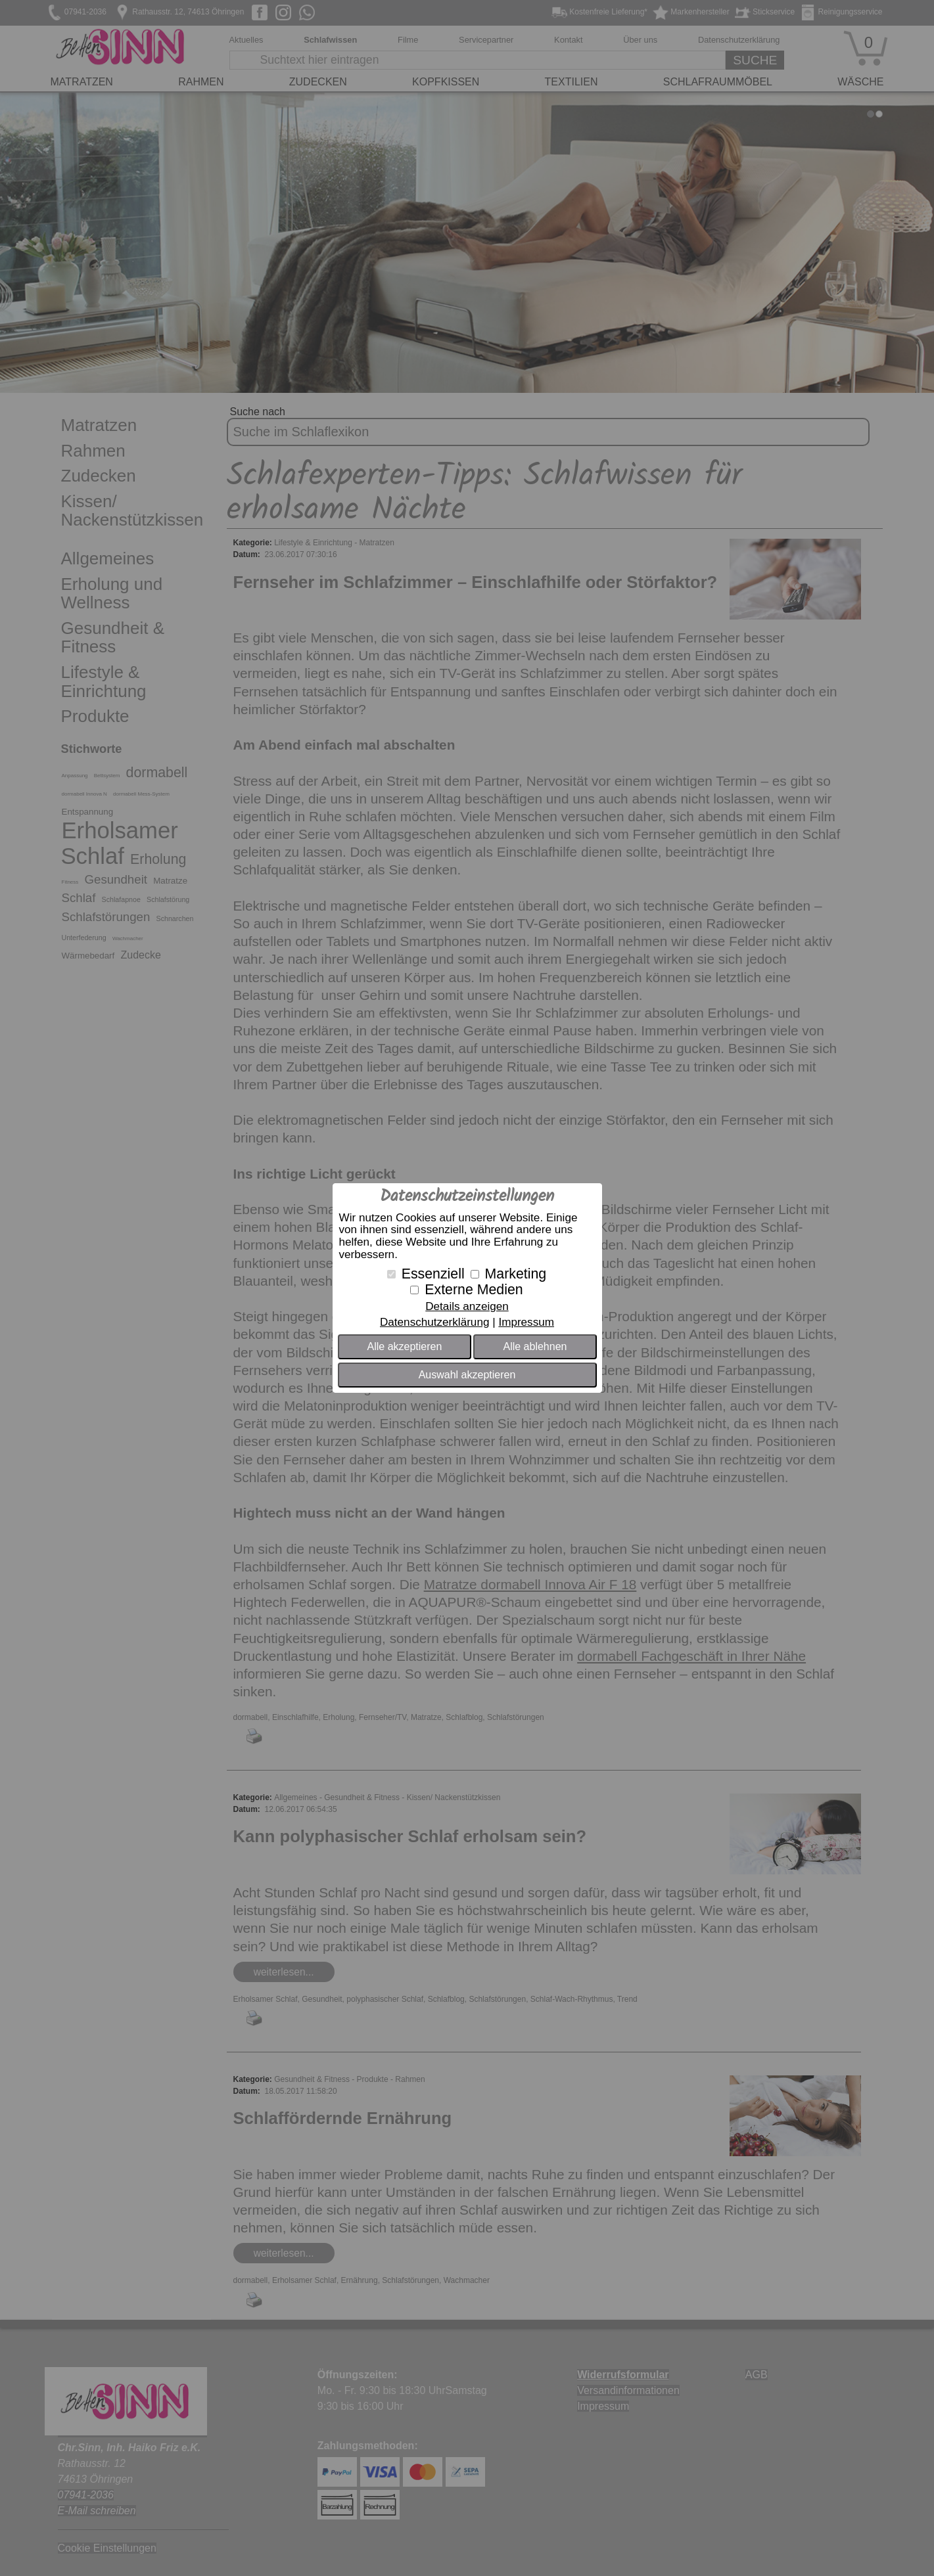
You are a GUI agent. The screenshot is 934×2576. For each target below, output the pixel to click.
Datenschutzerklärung (434, 1322)
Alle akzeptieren (404, 1346)
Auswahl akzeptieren (467, 1374)
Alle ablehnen (535, 1346)
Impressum (526, 1322)
